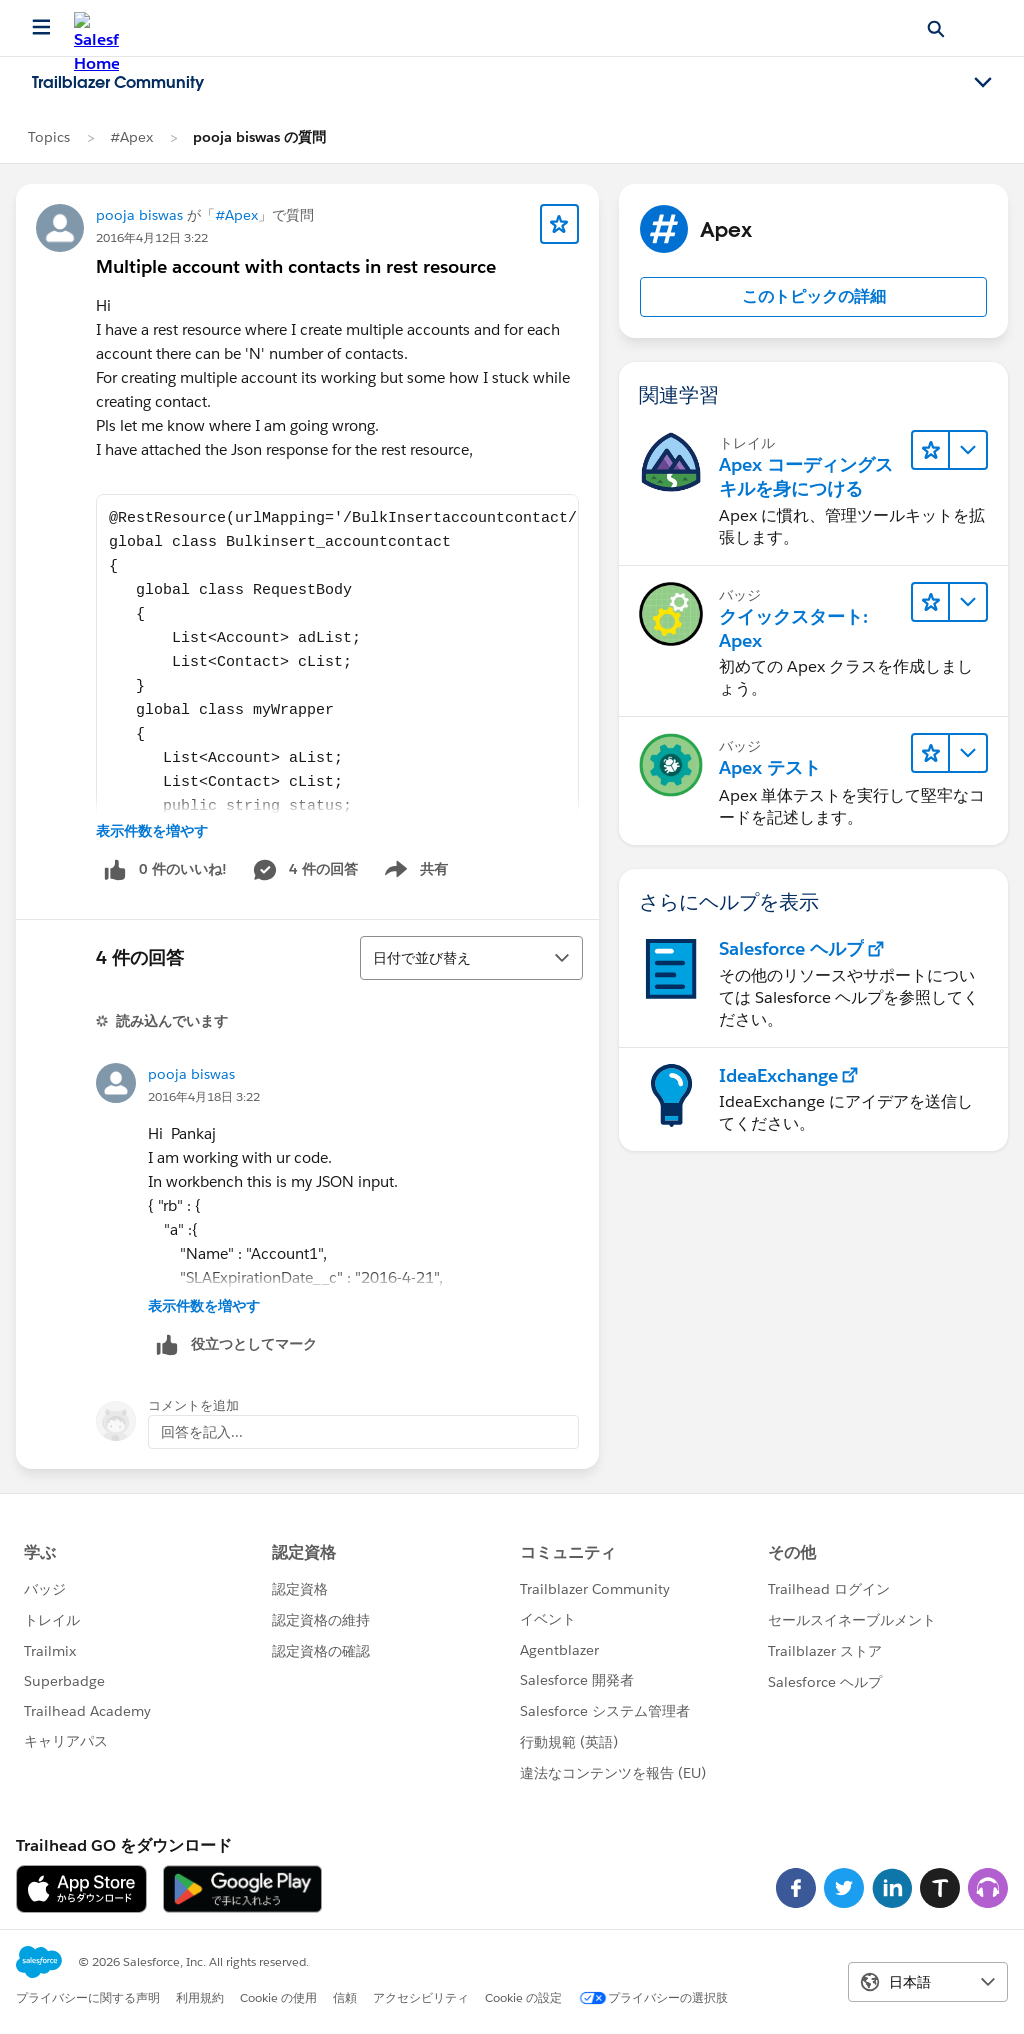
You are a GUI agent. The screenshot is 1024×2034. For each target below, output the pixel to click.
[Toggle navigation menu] (983, 83)
